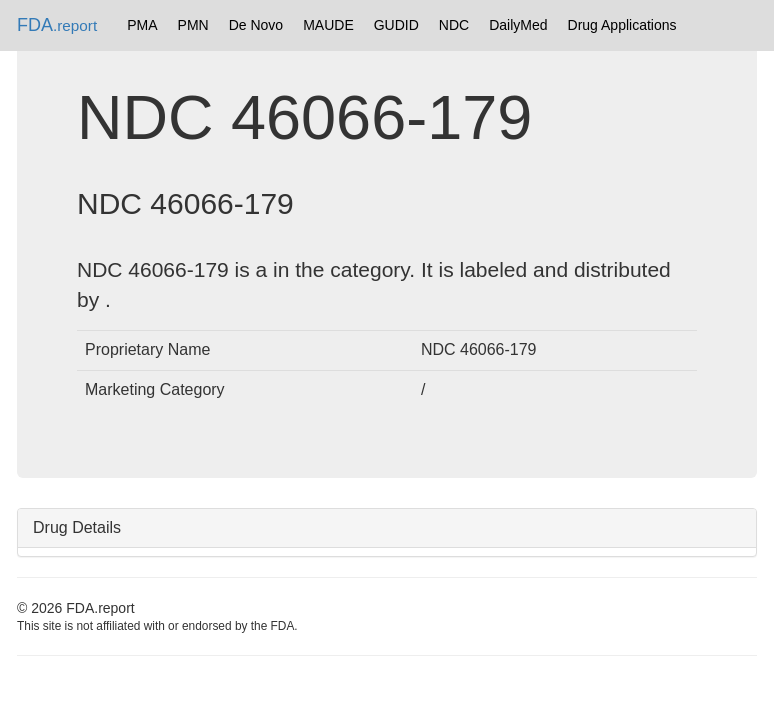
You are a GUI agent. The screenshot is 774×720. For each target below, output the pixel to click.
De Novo (256, 25)
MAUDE (328, 25)
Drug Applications (622, 25)
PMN (193, 25)
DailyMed (518, 25)
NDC (454, 25)
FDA (57, 25)
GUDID (396, 25)
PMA (142, 25)
